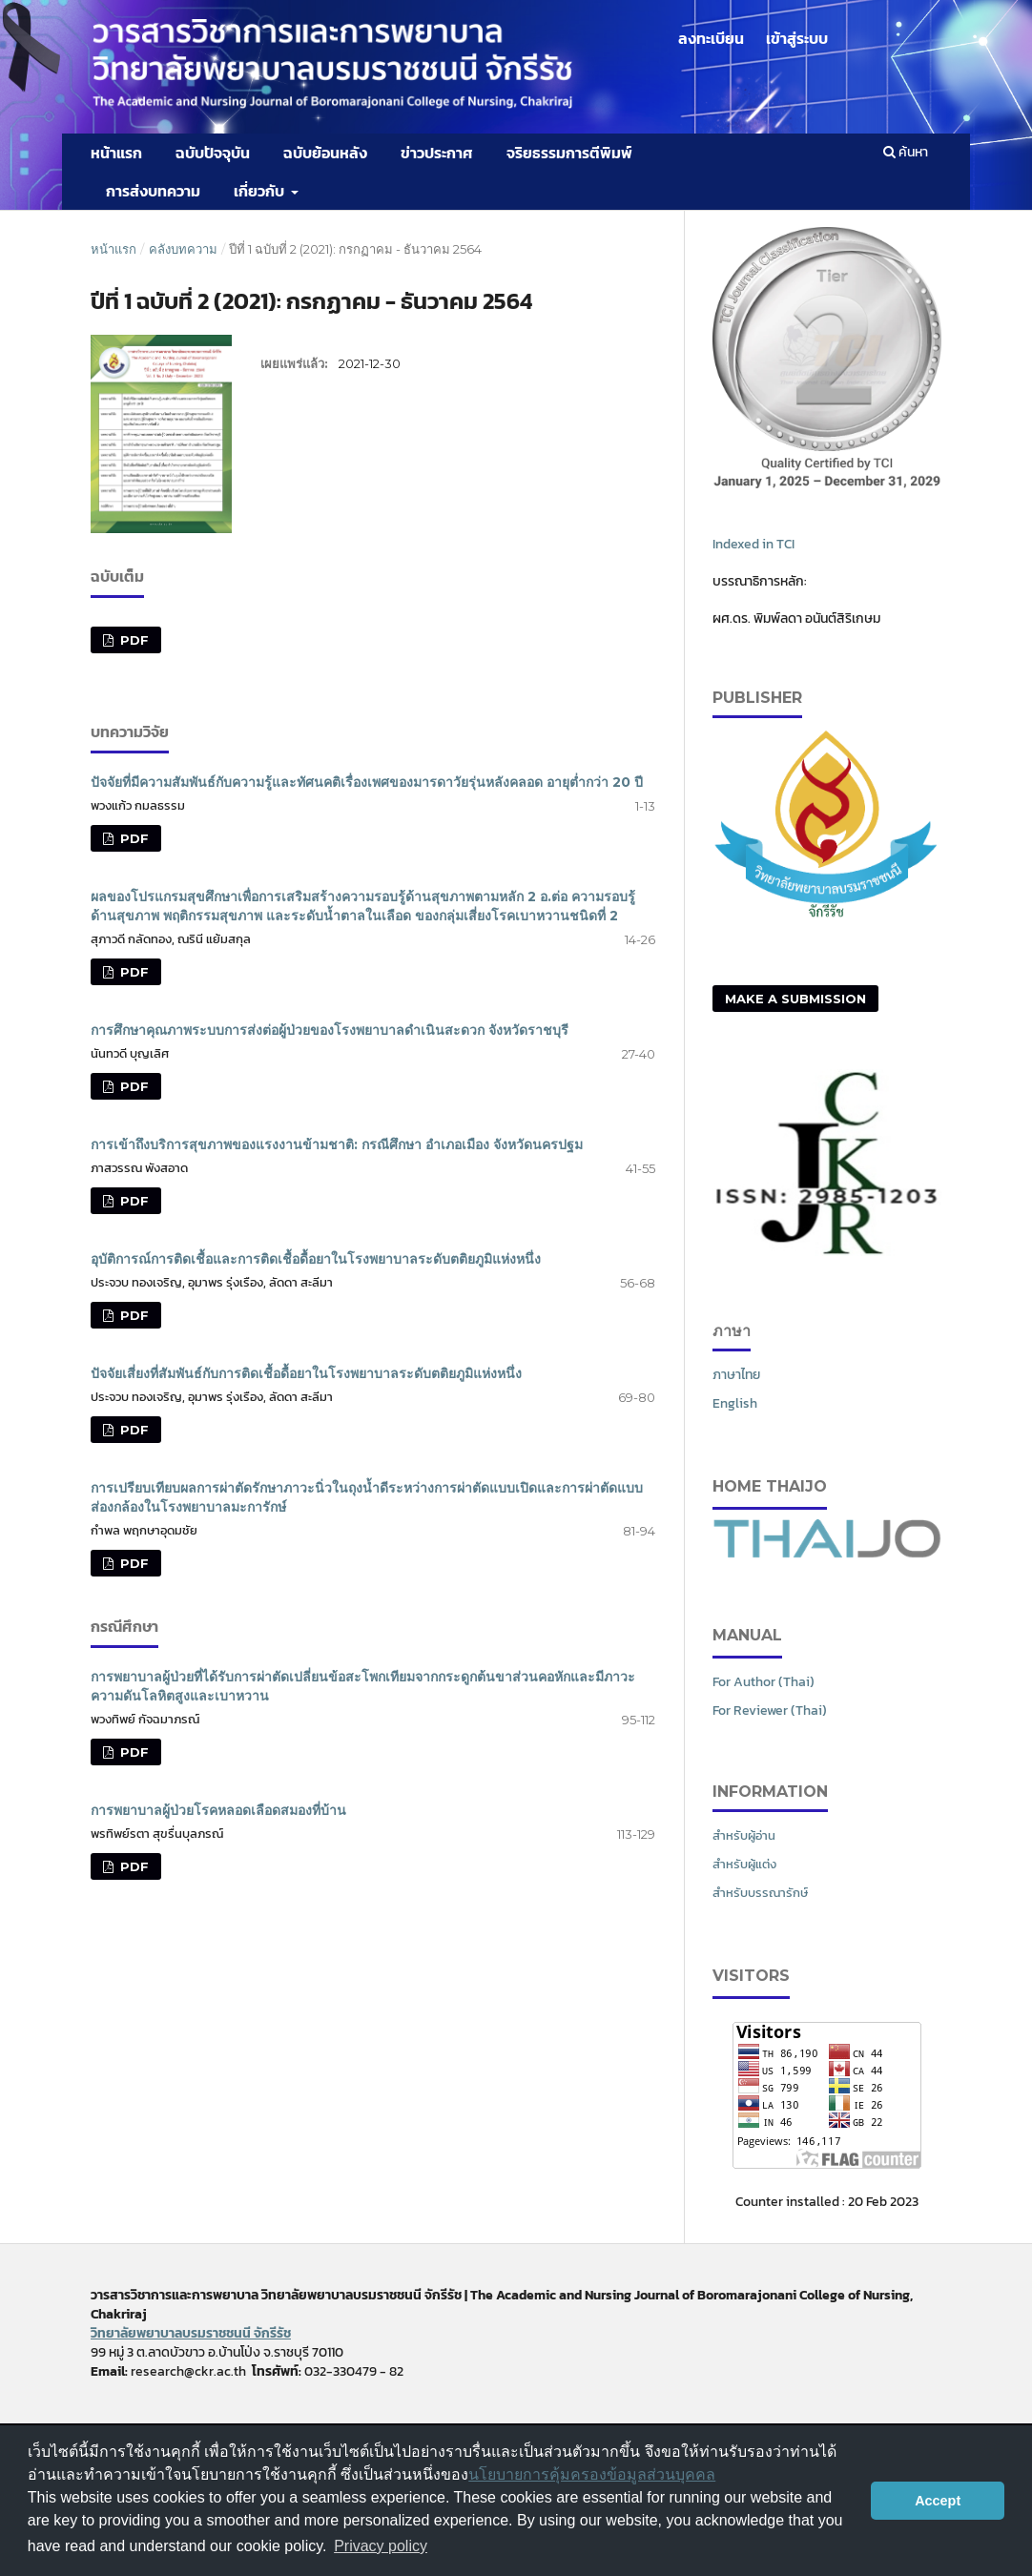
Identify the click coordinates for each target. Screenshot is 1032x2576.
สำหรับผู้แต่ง (744, 1864)
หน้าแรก (116, 152)
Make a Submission (795, 998)
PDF (132, 640)
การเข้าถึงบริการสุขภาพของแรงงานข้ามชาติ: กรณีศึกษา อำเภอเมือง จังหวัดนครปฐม (337, 1144)
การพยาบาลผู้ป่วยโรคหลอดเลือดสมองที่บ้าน (218, 1810)
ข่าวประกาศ (437, 152)
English (734, 1403)
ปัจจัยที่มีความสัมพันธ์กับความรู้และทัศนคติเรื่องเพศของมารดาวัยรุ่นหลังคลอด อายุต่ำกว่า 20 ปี (367, 782)
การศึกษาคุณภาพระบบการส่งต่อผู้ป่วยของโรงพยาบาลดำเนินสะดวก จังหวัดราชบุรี (329, 1030)
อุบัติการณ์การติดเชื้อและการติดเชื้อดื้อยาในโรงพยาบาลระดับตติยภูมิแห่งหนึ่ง (316, 1258)
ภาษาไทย (736, 1375)
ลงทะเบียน (711, 38)
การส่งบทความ (153, 190)
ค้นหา (905, 152)
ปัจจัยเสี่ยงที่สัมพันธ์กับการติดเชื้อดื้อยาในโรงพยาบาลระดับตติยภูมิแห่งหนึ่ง (306, 1373)
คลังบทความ (183, 249)
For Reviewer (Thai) (769, 1710)
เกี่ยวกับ (260, 190)
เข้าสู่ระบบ (797, 38)
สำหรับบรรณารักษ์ (760, 1893)
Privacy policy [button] (380, 2546)
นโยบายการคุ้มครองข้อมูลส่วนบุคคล (591, 2474)
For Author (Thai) (763, 1682)
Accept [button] (937, 2500)
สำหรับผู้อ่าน (743, 1835)
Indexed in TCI (753, 544)
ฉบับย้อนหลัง (325, 152)
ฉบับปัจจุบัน (212, 152)
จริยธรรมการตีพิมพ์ (569, 152)
